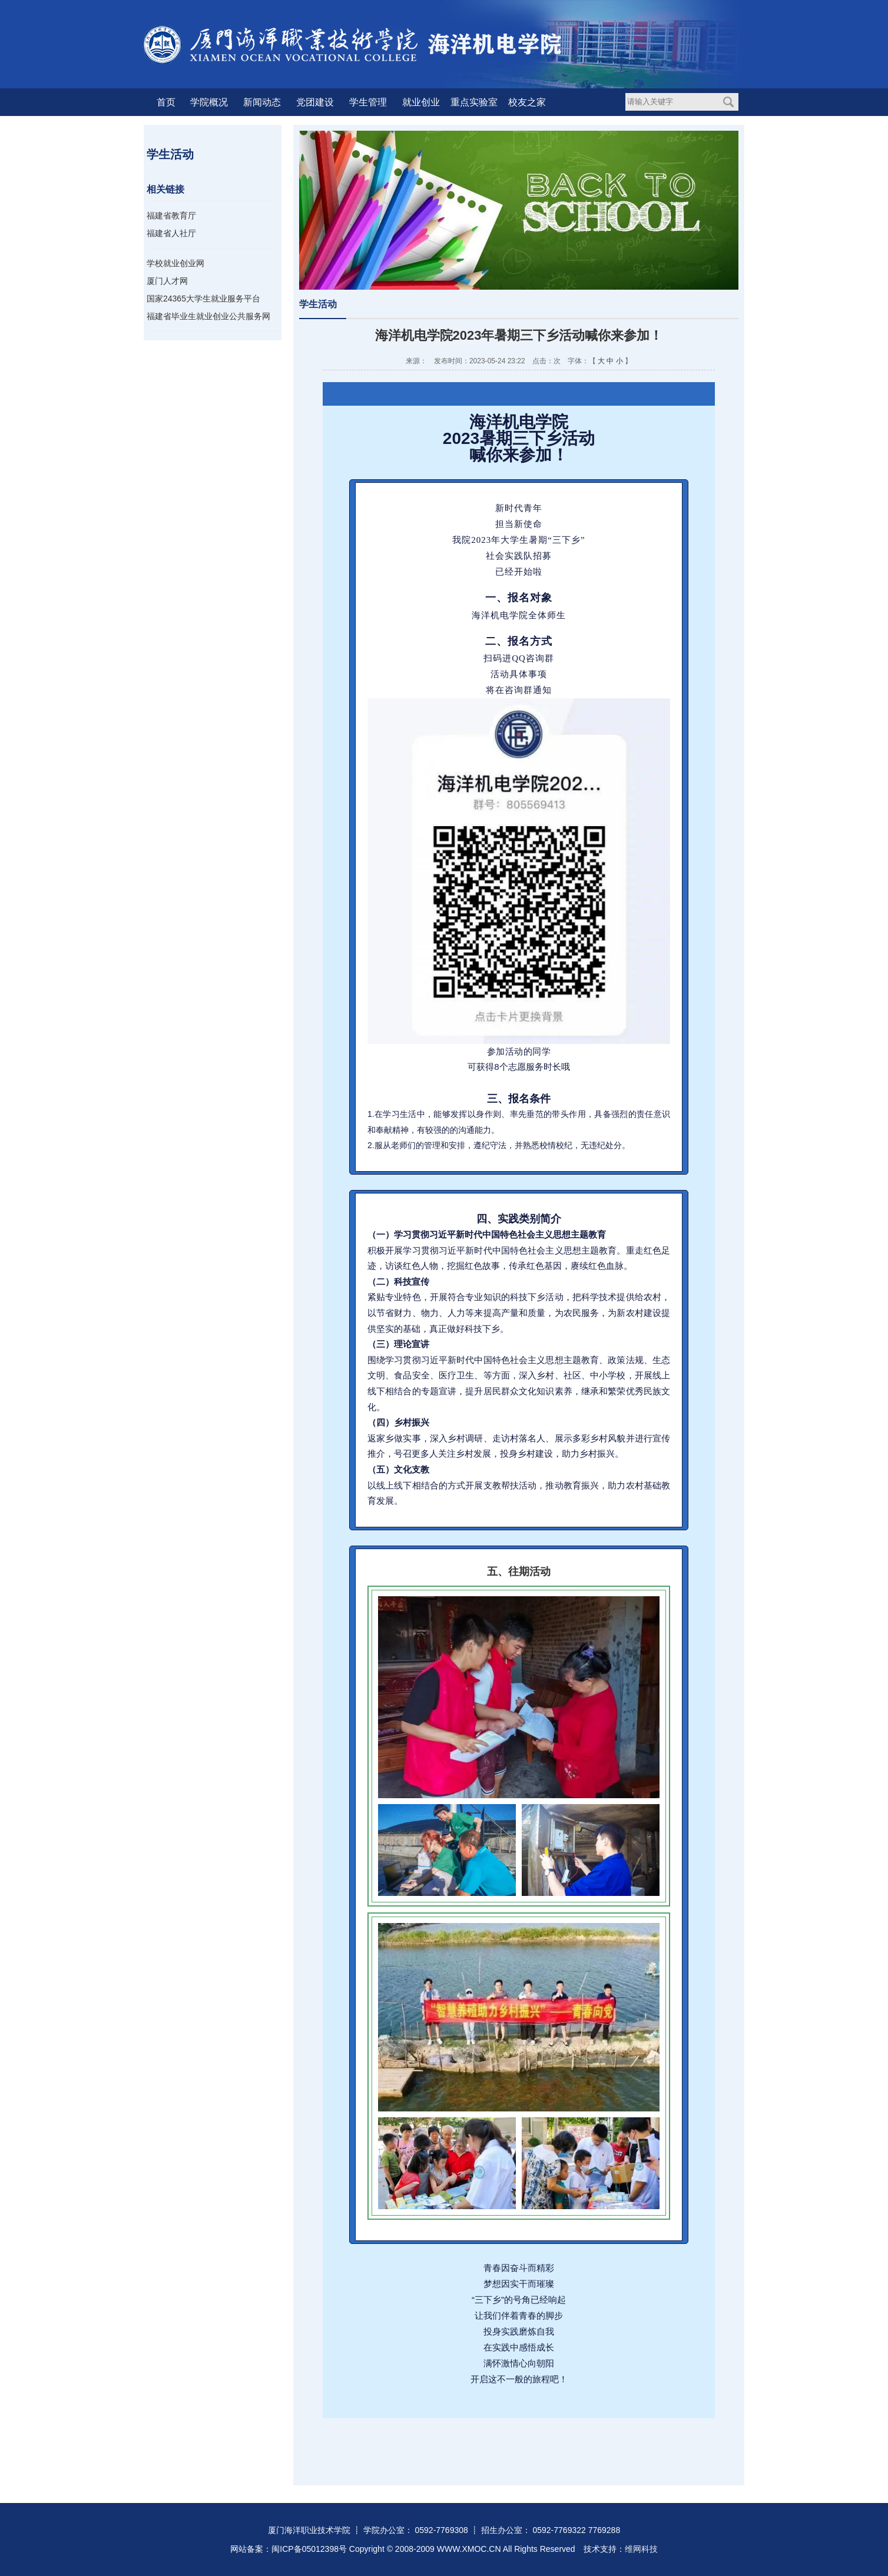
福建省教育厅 (171, 215)
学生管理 (368, 102)
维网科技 (641, 2549)
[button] (331, 2440)
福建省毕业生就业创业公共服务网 (208, 316)
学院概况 (209, 102)
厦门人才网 (167, 281)
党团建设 (315, 102)
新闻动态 (262, 102)
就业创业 (421, 102)
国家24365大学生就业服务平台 (203, 298)
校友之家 (527, 102)
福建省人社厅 (171, 233)
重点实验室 (474, 102)
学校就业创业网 (175, 263)
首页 (166, 102)
